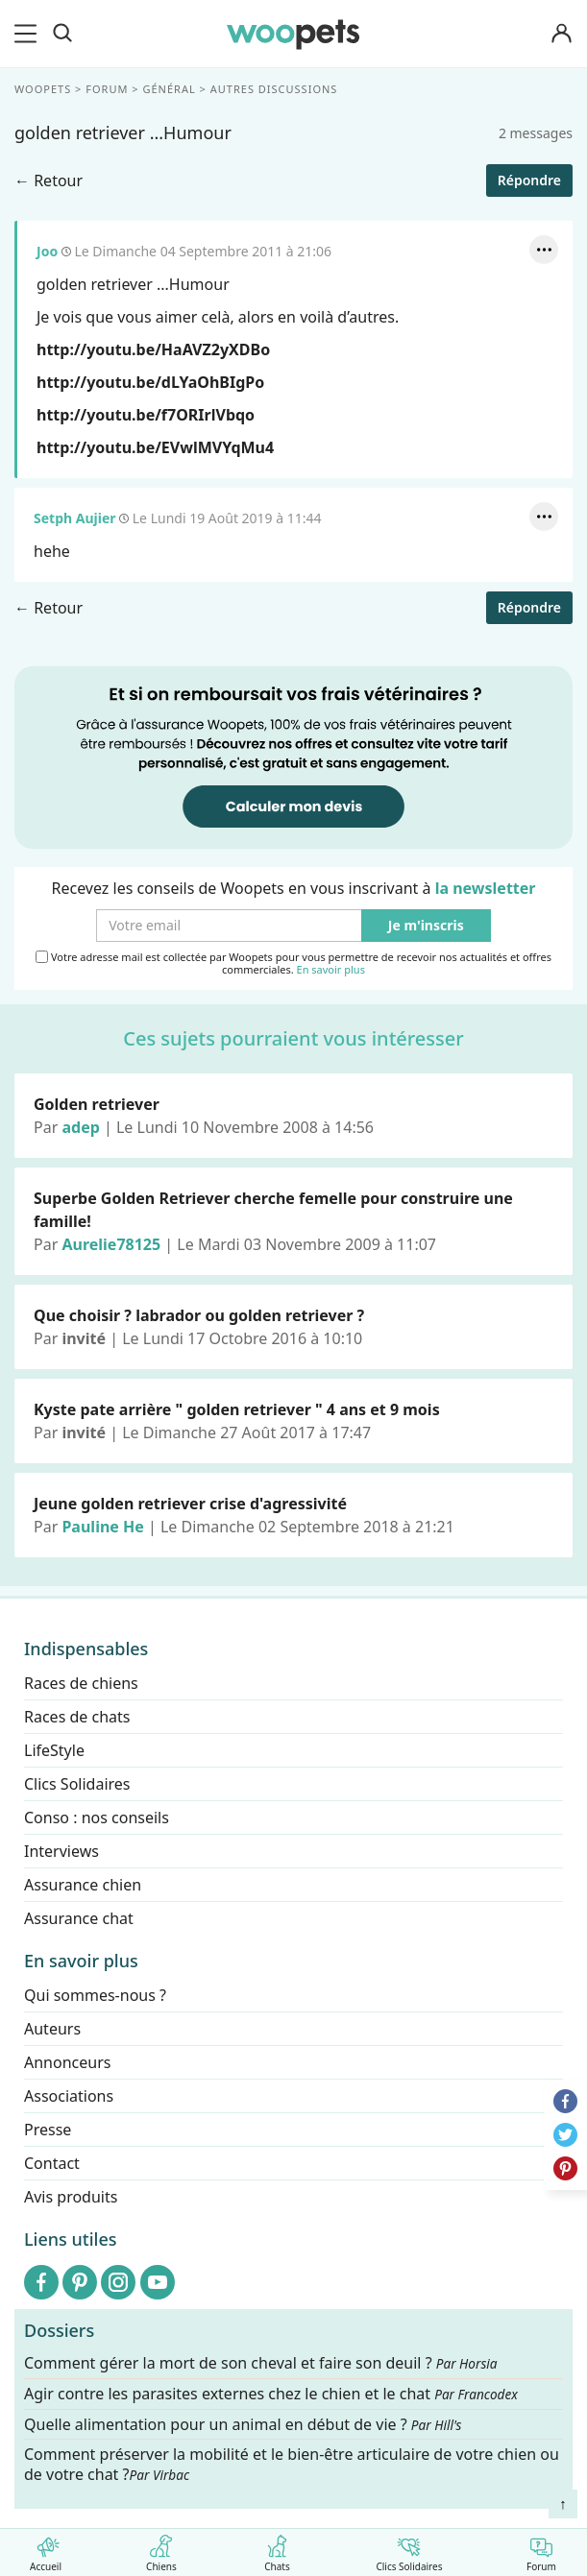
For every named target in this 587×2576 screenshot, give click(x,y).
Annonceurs (67, 2062)
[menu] (28, 33)
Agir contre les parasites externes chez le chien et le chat (271, 2394)
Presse (47, 2129)
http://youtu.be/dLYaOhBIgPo (150, 382)
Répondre (529, 180)
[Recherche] (62, 33)
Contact (52, 2163)
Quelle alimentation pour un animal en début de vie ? (242, 2425)
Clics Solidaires (409, 2549)
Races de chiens (81, 1683)
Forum (541, 2549)
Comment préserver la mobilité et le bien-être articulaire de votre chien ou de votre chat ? (291, 2464)
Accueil (45, 2549)
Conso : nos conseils (96, 1817)
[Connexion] (562, 34)
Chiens (161, 2549)
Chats (277, 2549)
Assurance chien (82, 1884)
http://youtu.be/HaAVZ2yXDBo (153, 349)
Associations (68, 2096)
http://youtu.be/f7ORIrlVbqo (146, 414)
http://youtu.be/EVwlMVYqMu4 (155, 447)
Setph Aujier (75, 518)
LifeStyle (54, 1750)
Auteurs (52, 2028)
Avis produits (70, 2196)
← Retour (48, 180)
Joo (47, 251)
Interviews (61, 1851)
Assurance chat (79, 1918)
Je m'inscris (426, 925)
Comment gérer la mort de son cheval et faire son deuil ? (261, 2363)
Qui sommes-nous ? (95, 1995)
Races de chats (77, 1716)
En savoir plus (331, 969)
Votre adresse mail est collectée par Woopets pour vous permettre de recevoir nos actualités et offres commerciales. (293, 962)
